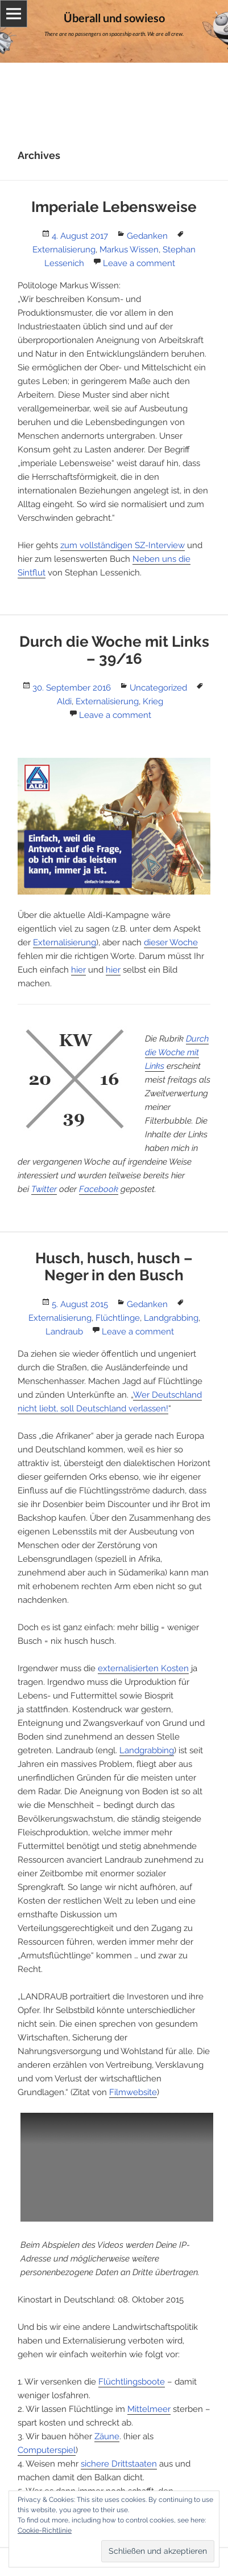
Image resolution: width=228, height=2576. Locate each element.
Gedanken (147, 236)
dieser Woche (171, 942)
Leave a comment (139, 263)
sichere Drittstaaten (119, 2464)
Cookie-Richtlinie (45, 2530)
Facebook (98, 1189)
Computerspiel (47, 2450)
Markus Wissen (129, 249)
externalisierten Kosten (143, 1668)
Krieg (153, 701)
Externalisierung (64, 249)
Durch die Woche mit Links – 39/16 (114, 650)
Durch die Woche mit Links (177, 1052)
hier (78, 970)
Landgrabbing (171, 1318)
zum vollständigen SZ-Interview (122, 545)
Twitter (44, 1189)
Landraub (64, 1331)
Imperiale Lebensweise (114, 206)
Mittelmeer (149, 2409)
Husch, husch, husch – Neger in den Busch (114, 1267)
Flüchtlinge (118, 1318)
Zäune (106, 2436)
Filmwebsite (133, 2092)
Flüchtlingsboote (131, 2382)
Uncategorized (158, 688)
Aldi (64, 701)
